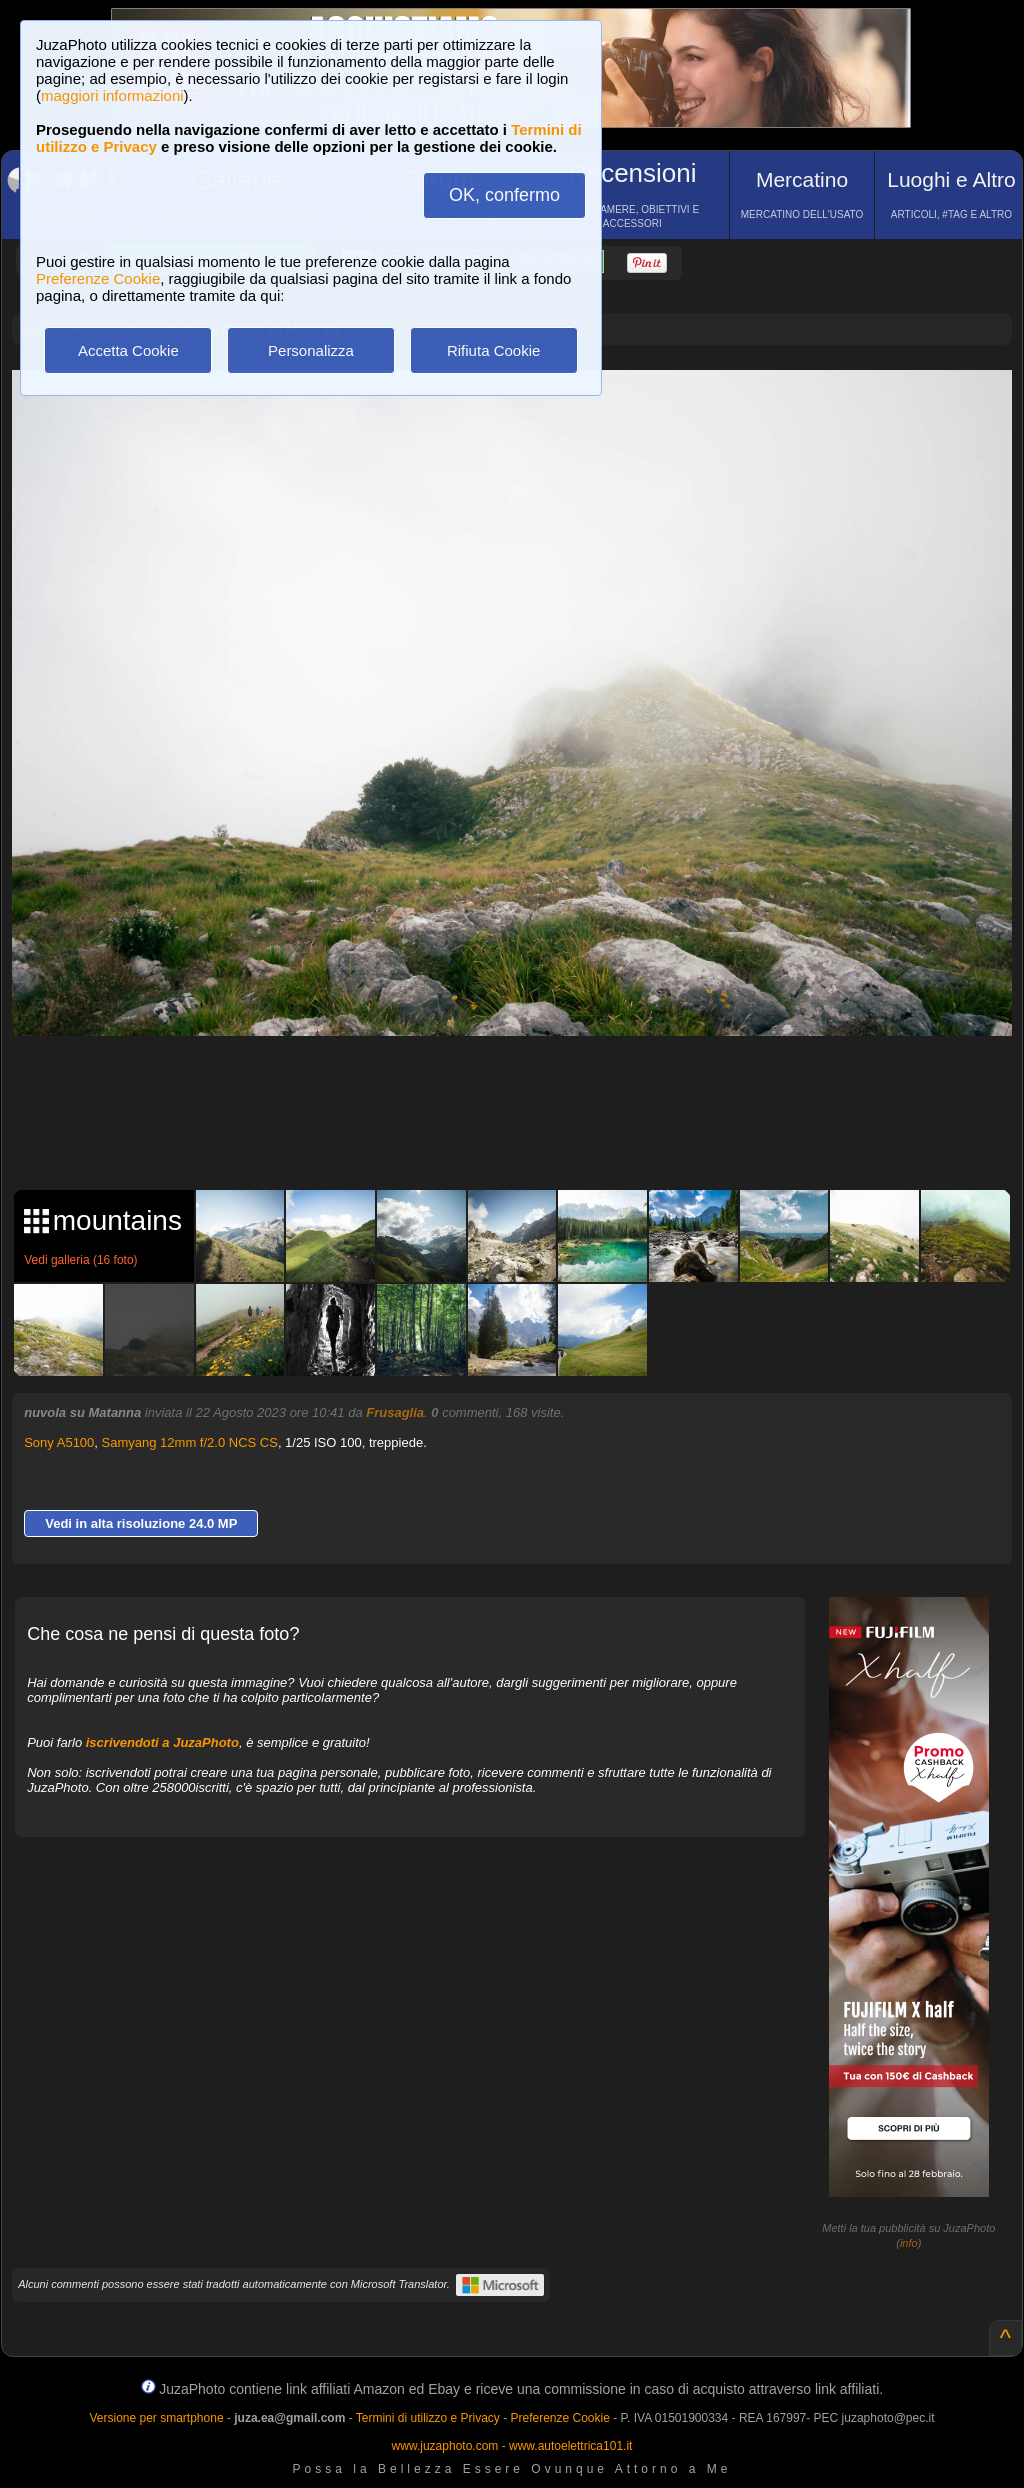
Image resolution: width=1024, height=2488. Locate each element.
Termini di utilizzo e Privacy (428, 2418)
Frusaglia (395, 1412)
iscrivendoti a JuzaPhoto (162, 1742)
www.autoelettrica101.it (570, 2446)
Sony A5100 (59, 1442)
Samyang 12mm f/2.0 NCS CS (190, 1442)
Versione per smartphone (156, 2418)
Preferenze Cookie (98, 278)
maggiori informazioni (112, 95)
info (909, 2243)
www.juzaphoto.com (445, 2446)
